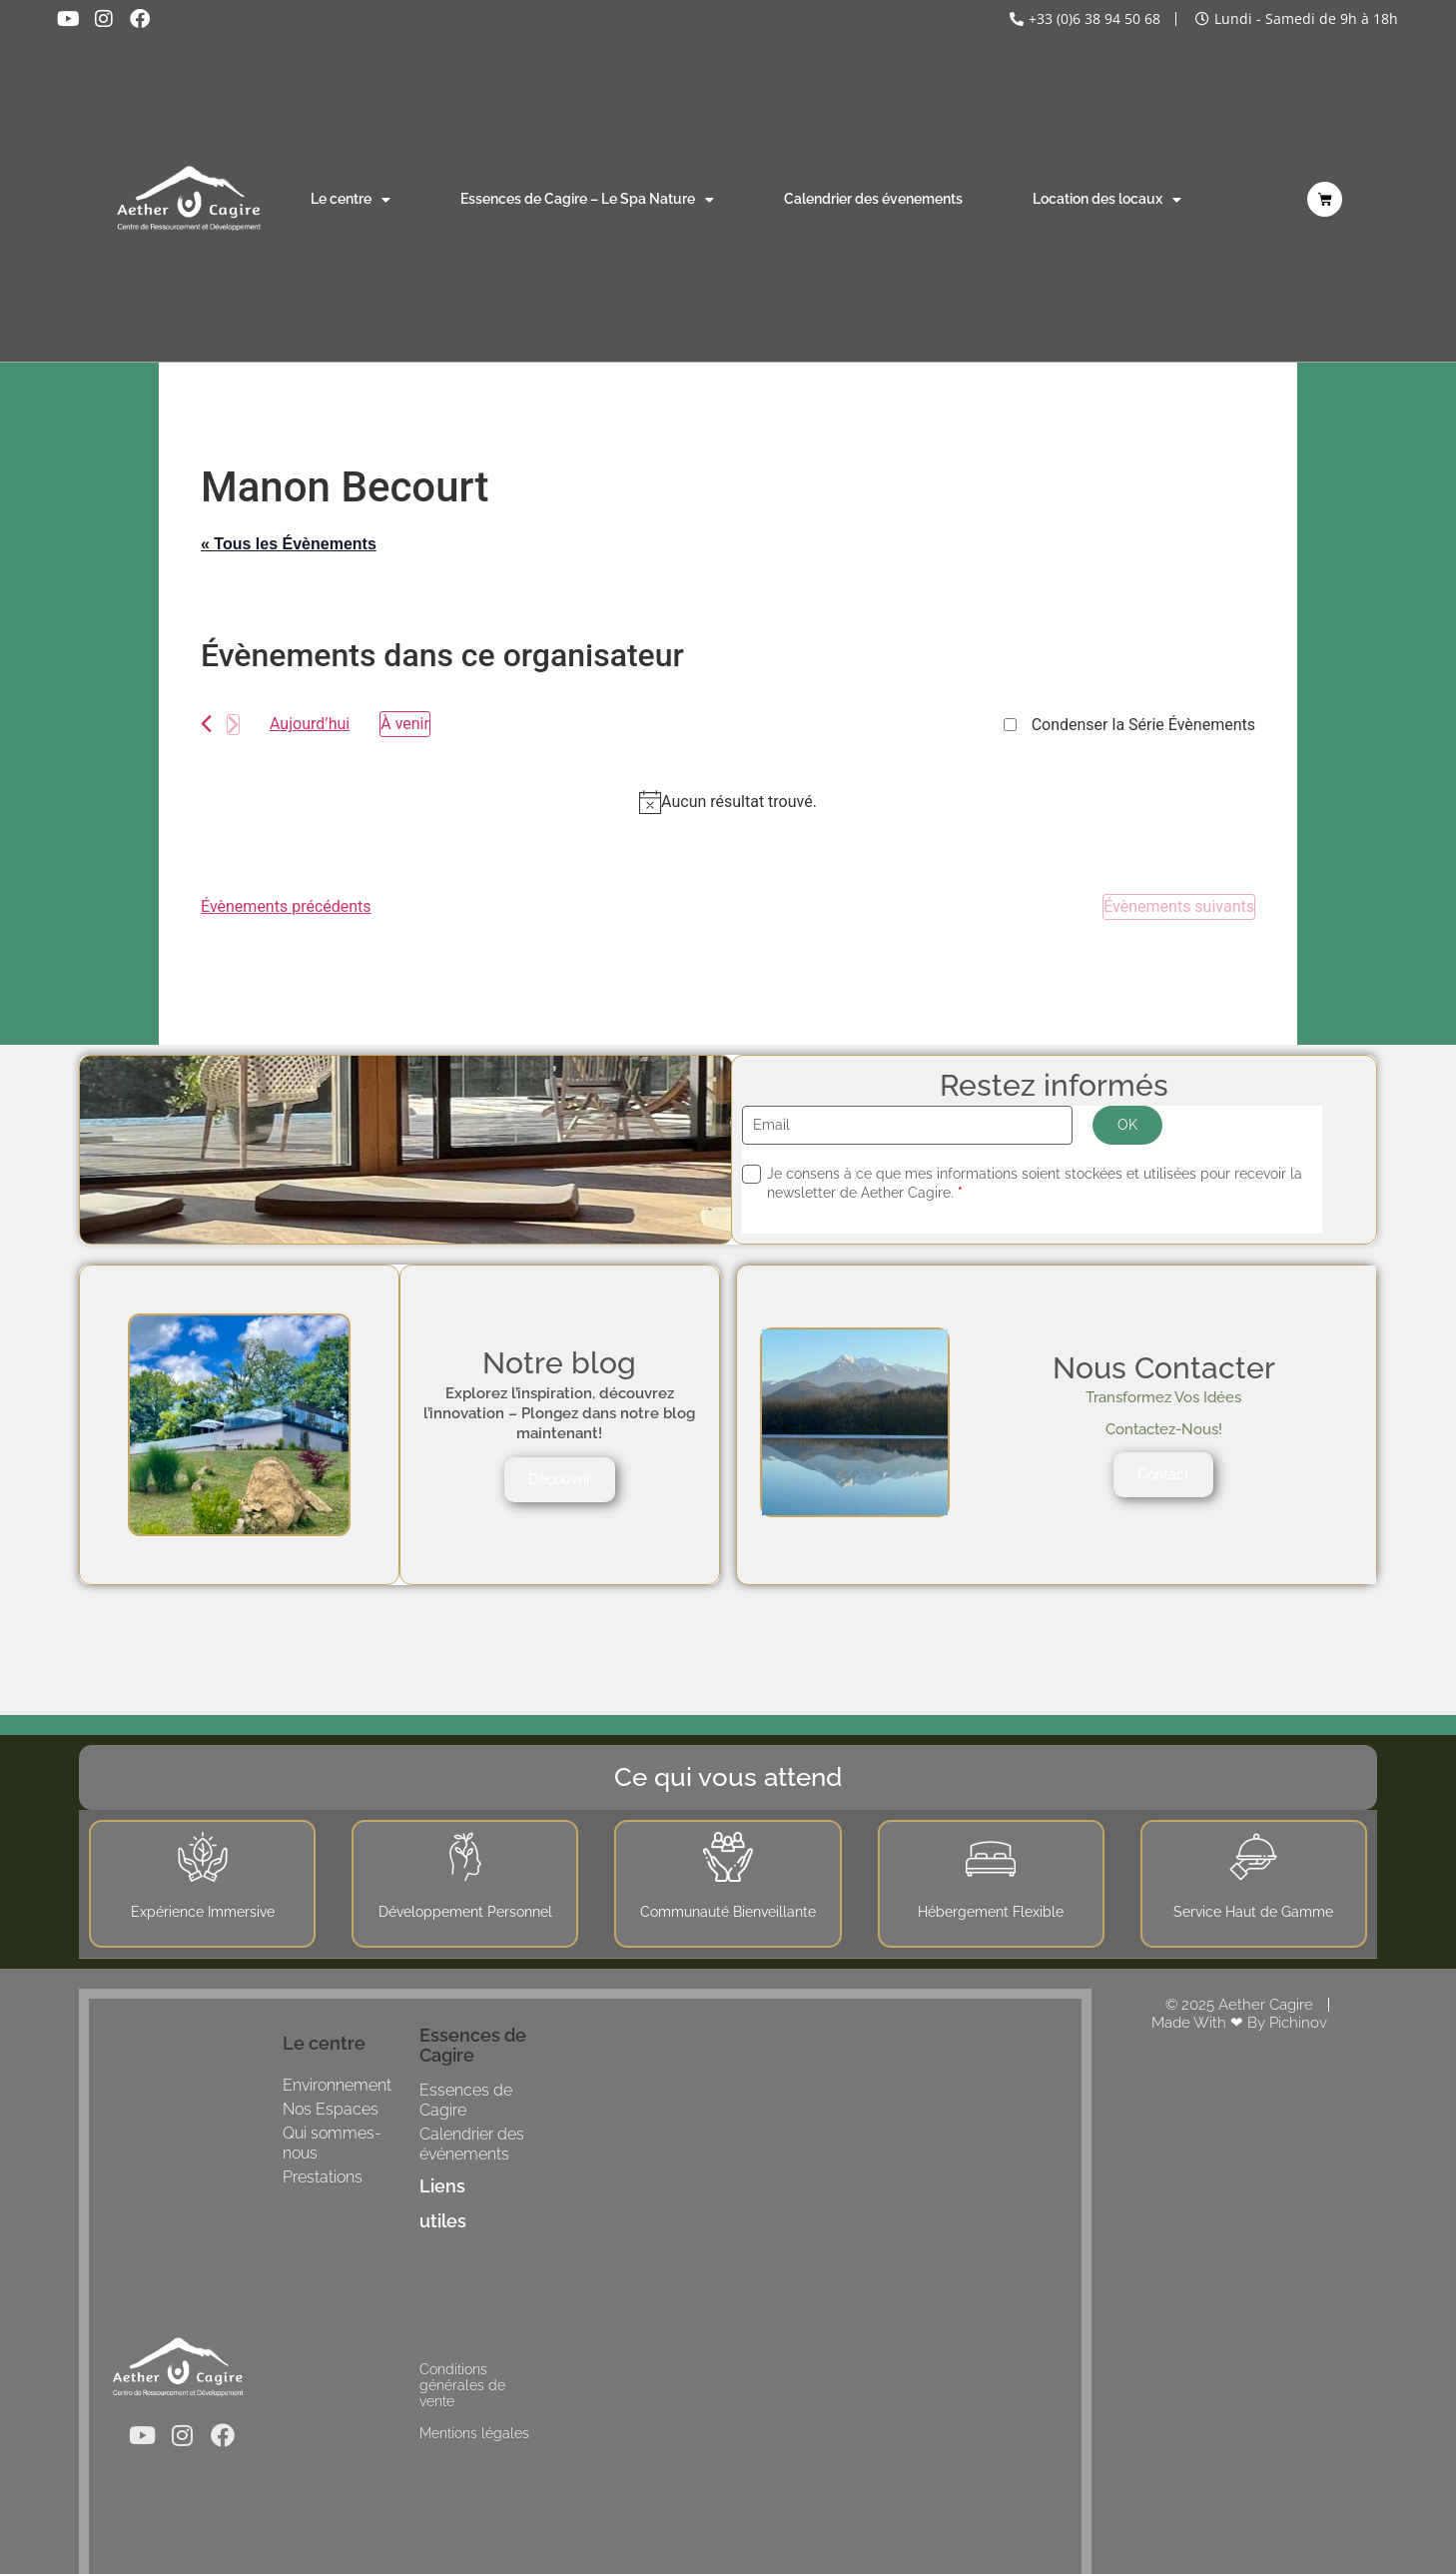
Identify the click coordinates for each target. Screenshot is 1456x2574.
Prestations (323, 2176)
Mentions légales (474, 2433)
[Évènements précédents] (206, 723)
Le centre (350, 200)
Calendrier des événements (471, 2144)
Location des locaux (1107, 200)
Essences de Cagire (465, 2100)
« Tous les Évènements (288, 543)
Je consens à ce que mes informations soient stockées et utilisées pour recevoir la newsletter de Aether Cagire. (1034, 1184)
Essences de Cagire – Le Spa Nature (587, 200)
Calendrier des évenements (873, 199)
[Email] (907, 1125)
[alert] (728, 802)
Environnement (337, 2085)
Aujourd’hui (310, 723)
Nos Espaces (330, 2109)
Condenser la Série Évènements (1143, 725)
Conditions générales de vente (462, 2385)
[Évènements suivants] (233, 724)
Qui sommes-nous (332, 2143)
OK (1127, 1125)
